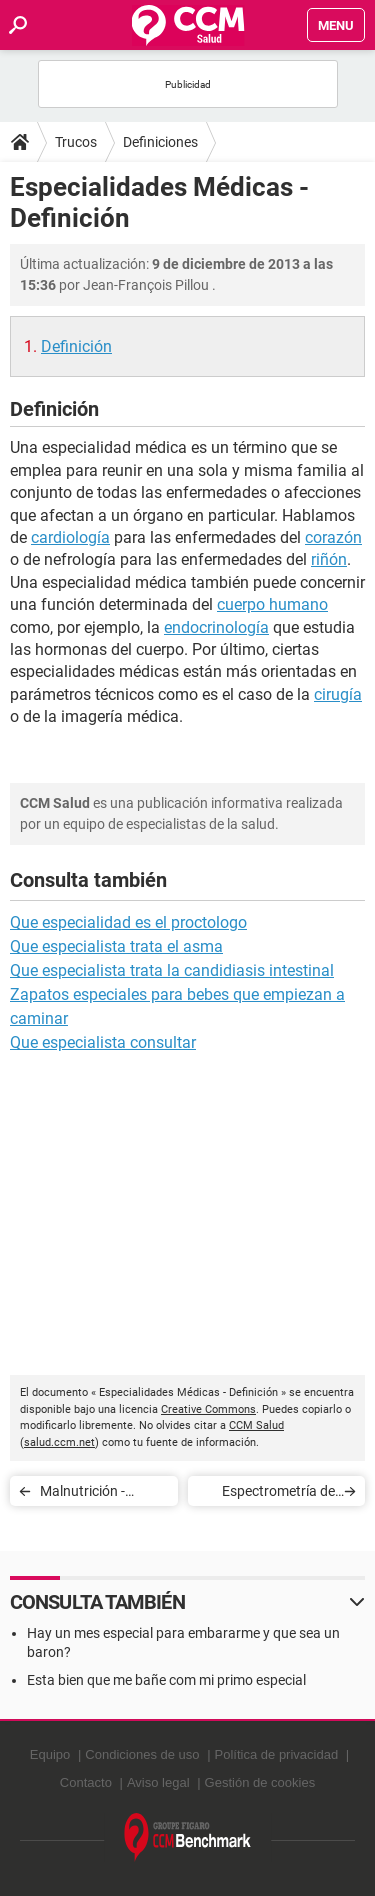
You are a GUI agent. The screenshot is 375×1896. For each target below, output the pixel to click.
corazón (333, 537)
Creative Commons (208, 1409)
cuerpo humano (272, 604)
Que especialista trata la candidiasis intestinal (172, 970)
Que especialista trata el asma (116, 946)
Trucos (76, 142)
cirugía (338, 694)
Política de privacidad (277, 1754)
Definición (76, 346)
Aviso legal (158, 1782)
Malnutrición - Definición (82, 1494)
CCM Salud (256, 1425)
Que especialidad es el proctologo (128, 922)
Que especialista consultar (103, 1042)
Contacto (86, 1782)
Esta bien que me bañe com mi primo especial (166, 1680)
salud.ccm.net (59, 1442)
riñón (329, 559)
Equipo (50, 1754)
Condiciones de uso (142, 1754)
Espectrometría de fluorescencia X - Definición (278, 1494)
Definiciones (160, 142)
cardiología (70, 537)
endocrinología (216, 627)
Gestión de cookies (260, 1782)
